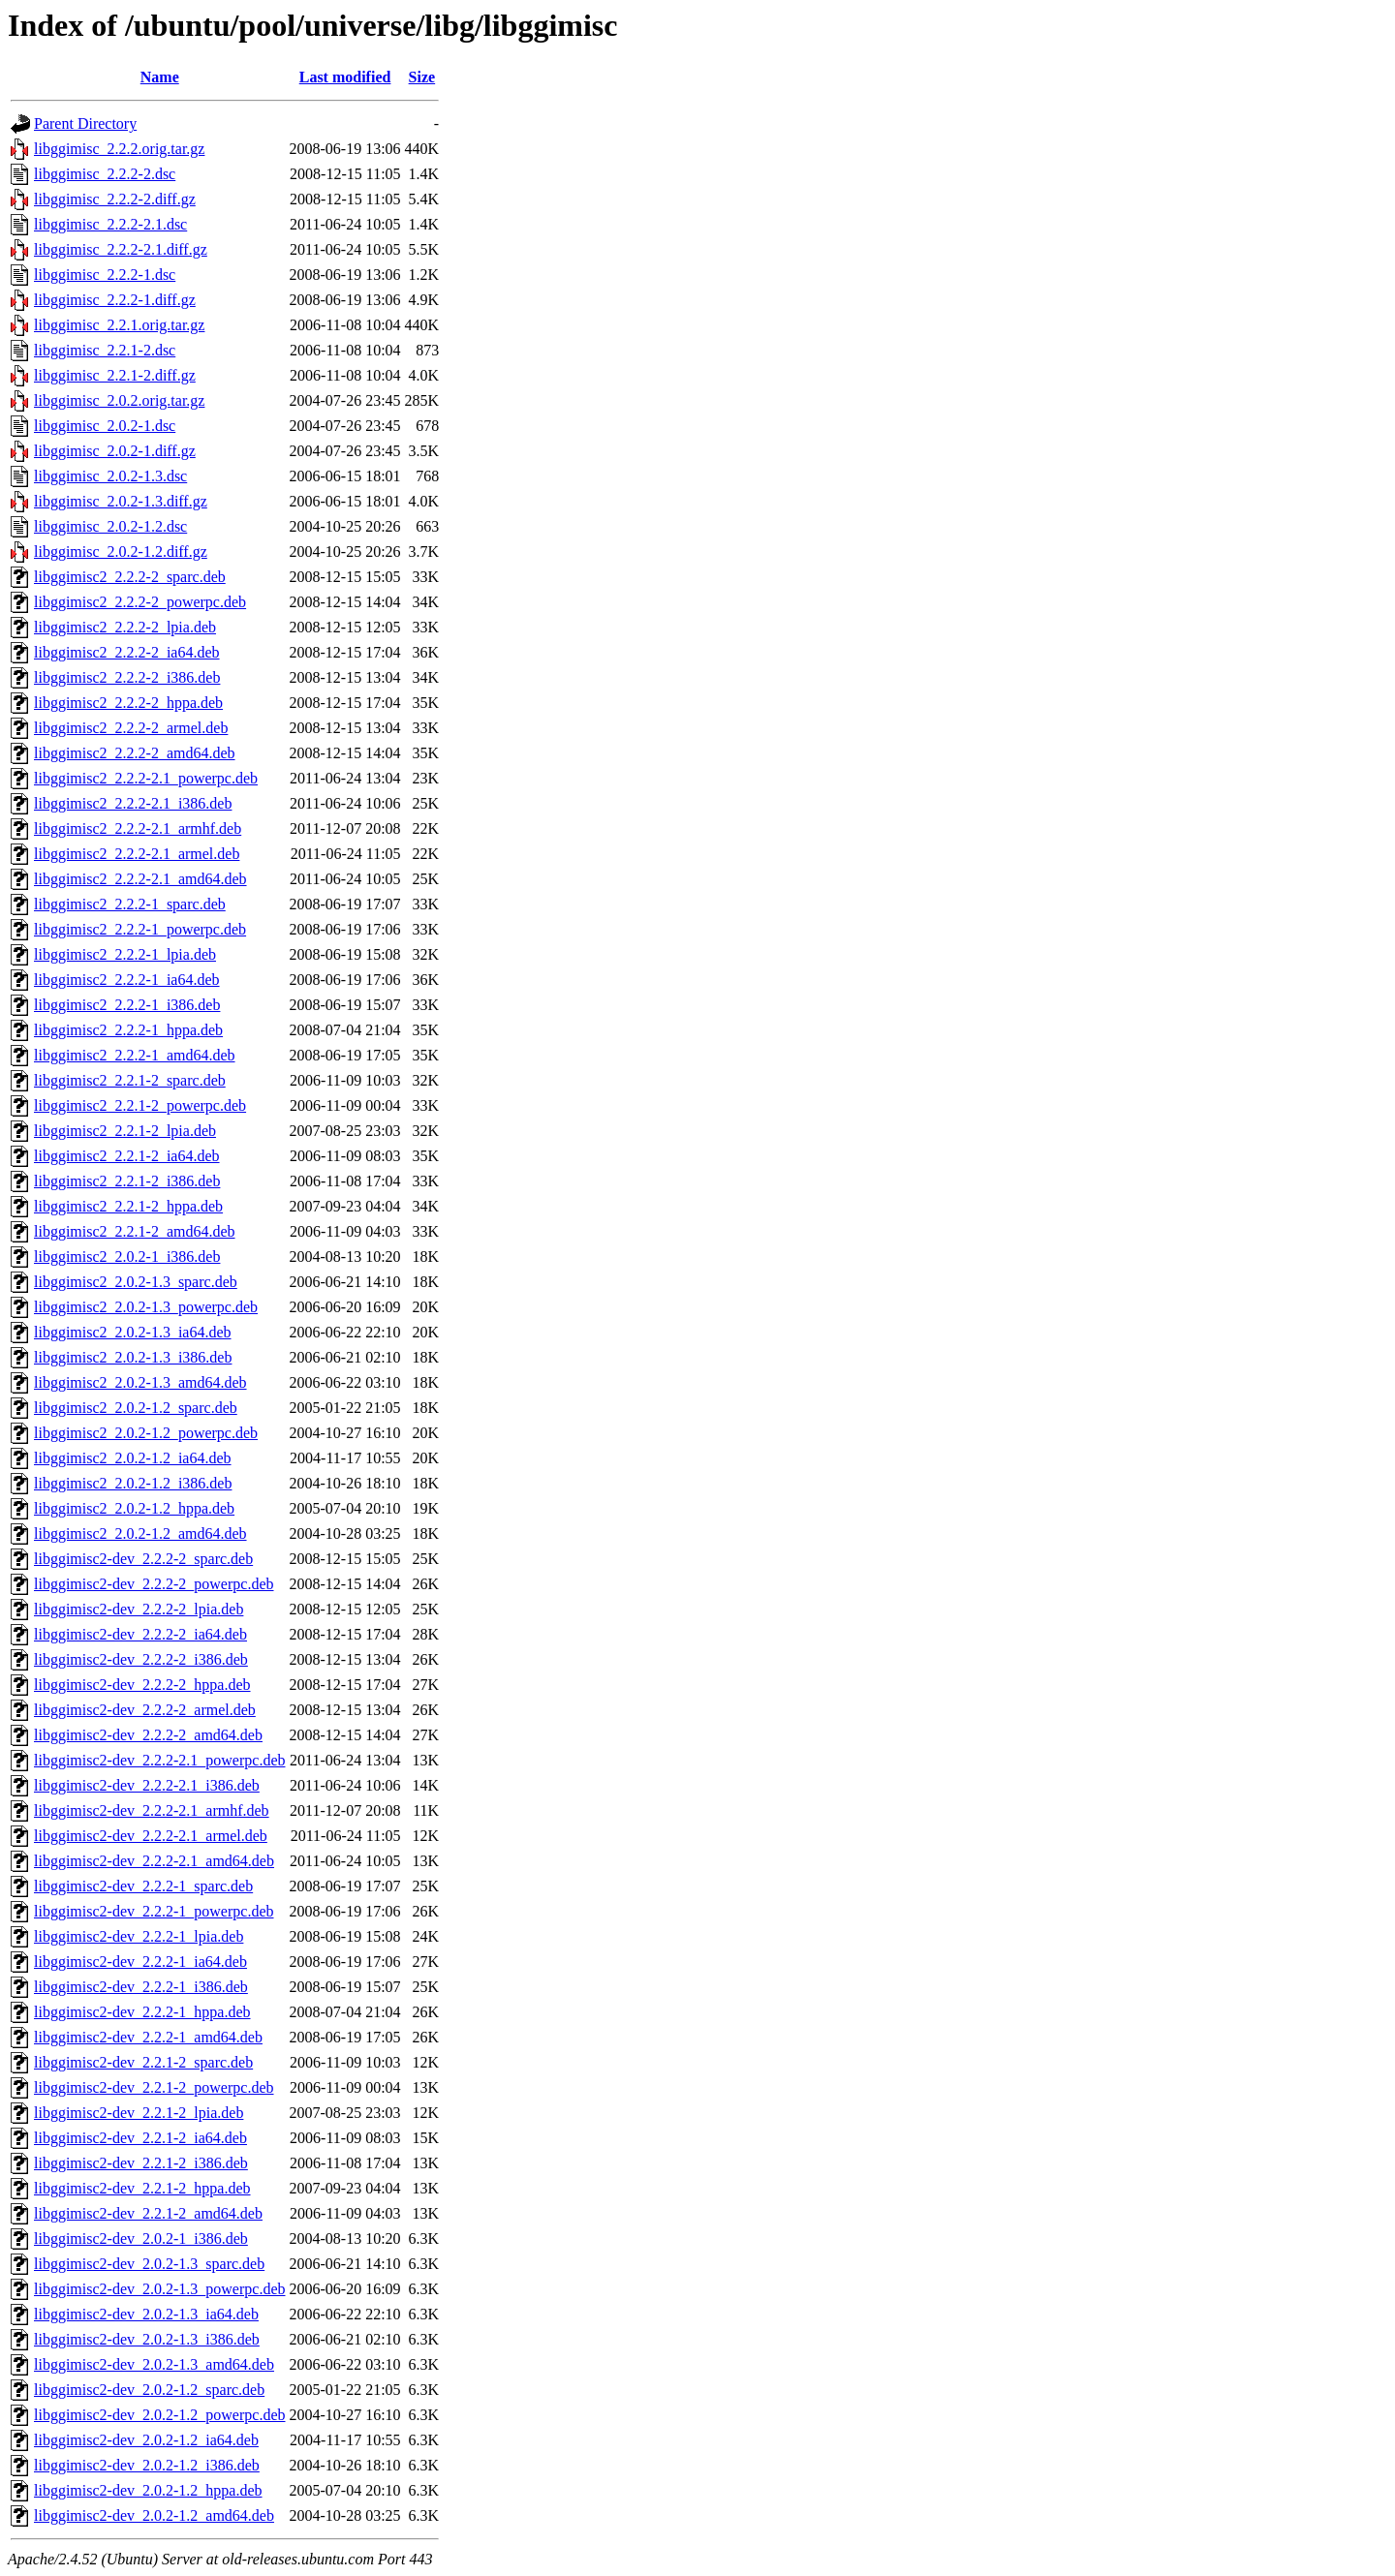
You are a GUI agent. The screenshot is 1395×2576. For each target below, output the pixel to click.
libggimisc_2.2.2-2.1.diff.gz (120, 249)
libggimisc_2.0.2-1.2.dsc (110, 526)
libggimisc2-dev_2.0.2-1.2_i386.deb (147, 2465)
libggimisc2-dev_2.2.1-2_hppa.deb (142, 2188)
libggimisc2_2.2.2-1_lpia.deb (125, 954)
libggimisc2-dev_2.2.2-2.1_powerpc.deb (160, 1760)
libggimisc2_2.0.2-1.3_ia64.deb (133, 1332)
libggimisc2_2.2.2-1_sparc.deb (130, 904)
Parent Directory (85, 123)
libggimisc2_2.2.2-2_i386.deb (127, 677)
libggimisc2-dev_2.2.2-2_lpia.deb (138, 1609)
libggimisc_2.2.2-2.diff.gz (115, 199)
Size (422, 77)
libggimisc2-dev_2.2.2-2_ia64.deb (140, 1634)
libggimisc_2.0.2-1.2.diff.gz (120, 551)
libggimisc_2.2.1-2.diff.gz (115, 375)
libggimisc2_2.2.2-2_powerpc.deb (140, 602)
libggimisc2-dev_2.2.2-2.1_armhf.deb (151, 1810)
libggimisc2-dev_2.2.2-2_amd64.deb (148, 1735)
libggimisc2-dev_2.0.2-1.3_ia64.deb (146, 2314)
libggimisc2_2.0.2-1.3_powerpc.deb (146, 1307)
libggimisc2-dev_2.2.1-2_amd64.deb (148, 2213)
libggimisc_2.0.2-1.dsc (104, 425)
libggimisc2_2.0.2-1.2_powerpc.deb (146, 1433)
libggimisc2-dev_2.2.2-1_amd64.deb (148, 2037)
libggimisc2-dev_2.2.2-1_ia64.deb (140, 1961)
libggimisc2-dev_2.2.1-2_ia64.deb (140, 2138)
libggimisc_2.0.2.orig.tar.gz (119, 400)
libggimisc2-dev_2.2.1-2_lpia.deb (138, 2112)
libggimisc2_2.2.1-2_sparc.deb (130, 1080)
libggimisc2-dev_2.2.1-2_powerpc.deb (154, 2087)
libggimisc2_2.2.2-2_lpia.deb (125, 627)
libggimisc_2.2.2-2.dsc (104, 174)
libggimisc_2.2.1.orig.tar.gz (119, 325)
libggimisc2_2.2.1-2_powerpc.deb (140, 1105)
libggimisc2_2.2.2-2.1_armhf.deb (137, 828)
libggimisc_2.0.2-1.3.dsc (110, 476)
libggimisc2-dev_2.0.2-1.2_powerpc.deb (160, 2415)
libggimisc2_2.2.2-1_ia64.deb (127, 979)
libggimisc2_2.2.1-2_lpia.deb (125, 1130)
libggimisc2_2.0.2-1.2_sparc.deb (135, 1407)
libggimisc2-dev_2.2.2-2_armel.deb (145, 1710)
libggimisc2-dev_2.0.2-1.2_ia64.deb (146, 2440)
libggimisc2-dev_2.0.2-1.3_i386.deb (147, 2339)
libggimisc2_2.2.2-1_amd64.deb (134, 1055)
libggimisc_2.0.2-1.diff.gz (115, 451)
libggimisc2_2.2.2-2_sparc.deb (130, 576)
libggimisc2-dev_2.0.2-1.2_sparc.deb (149, 2389)
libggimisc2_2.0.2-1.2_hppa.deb (134, 1508)
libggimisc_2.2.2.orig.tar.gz (119, 148)
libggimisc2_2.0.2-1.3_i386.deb (133, 1357)
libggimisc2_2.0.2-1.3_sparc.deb (135, 1281)
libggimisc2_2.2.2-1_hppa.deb (128, 1030)
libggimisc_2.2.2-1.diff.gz (115, 299)
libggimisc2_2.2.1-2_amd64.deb (134, 1231)
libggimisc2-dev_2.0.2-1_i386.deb (141, 2238)
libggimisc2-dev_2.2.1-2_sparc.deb (143, 2062)
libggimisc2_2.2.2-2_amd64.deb (134, 753)
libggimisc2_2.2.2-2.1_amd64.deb (140, 879)
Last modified (345, 77)
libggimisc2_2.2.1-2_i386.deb (127, 1181)
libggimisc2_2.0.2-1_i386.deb (127, 1256)
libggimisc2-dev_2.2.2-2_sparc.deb (143, 1558)
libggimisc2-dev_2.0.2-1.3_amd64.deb (154, 2364)
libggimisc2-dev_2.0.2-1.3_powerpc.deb (160, 2289)
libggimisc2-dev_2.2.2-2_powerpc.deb (154, 1584)
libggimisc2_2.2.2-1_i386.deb (127, 1005)
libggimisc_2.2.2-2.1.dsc (110, 224)
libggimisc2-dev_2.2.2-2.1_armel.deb (150, 1835)
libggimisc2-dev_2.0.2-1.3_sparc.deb (149, 2263)
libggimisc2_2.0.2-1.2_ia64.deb (133, 1458)
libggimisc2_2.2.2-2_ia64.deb (127, 652)
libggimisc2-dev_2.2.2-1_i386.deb (141, 1986)
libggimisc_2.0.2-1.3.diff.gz (120, 501)
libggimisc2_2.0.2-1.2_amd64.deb (140, 1533)
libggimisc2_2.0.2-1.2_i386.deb (133, 1483)
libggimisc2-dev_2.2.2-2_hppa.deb (142, 1684)
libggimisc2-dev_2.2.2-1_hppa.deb (142, 2012)
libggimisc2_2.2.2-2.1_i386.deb (133, 803)
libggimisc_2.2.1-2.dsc (104, 350)
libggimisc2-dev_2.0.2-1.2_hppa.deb (148, 2490)
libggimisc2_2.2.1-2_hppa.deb (128, 1206)
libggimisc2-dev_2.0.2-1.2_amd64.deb (154, 2515)
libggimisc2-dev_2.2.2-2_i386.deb (141, 1659)
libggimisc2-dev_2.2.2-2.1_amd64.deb (154, 1861)
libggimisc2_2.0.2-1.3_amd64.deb (140, 1382)
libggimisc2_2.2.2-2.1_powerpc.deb (146, 778)
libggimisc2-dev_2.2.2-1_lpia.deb (138, 1936)
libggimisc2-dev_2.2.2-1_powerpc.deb (154, 1911)
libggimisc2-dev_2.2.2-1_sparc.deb (143, 1886)
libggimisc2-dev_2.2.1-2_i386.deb (141, 2163)
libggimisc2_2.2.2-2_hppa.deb (128, 702)
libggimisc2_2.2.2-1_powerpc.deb (140, 929)
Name (159, 77)
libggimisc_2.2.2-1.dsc (104, 274)
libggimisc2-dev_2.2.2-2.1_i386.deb (147, 1785)
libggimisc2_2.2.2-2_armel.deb (131, 728)
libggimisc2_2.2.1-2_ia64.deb (127, 1156)
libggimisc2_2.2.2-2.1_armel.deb (136, 853)
